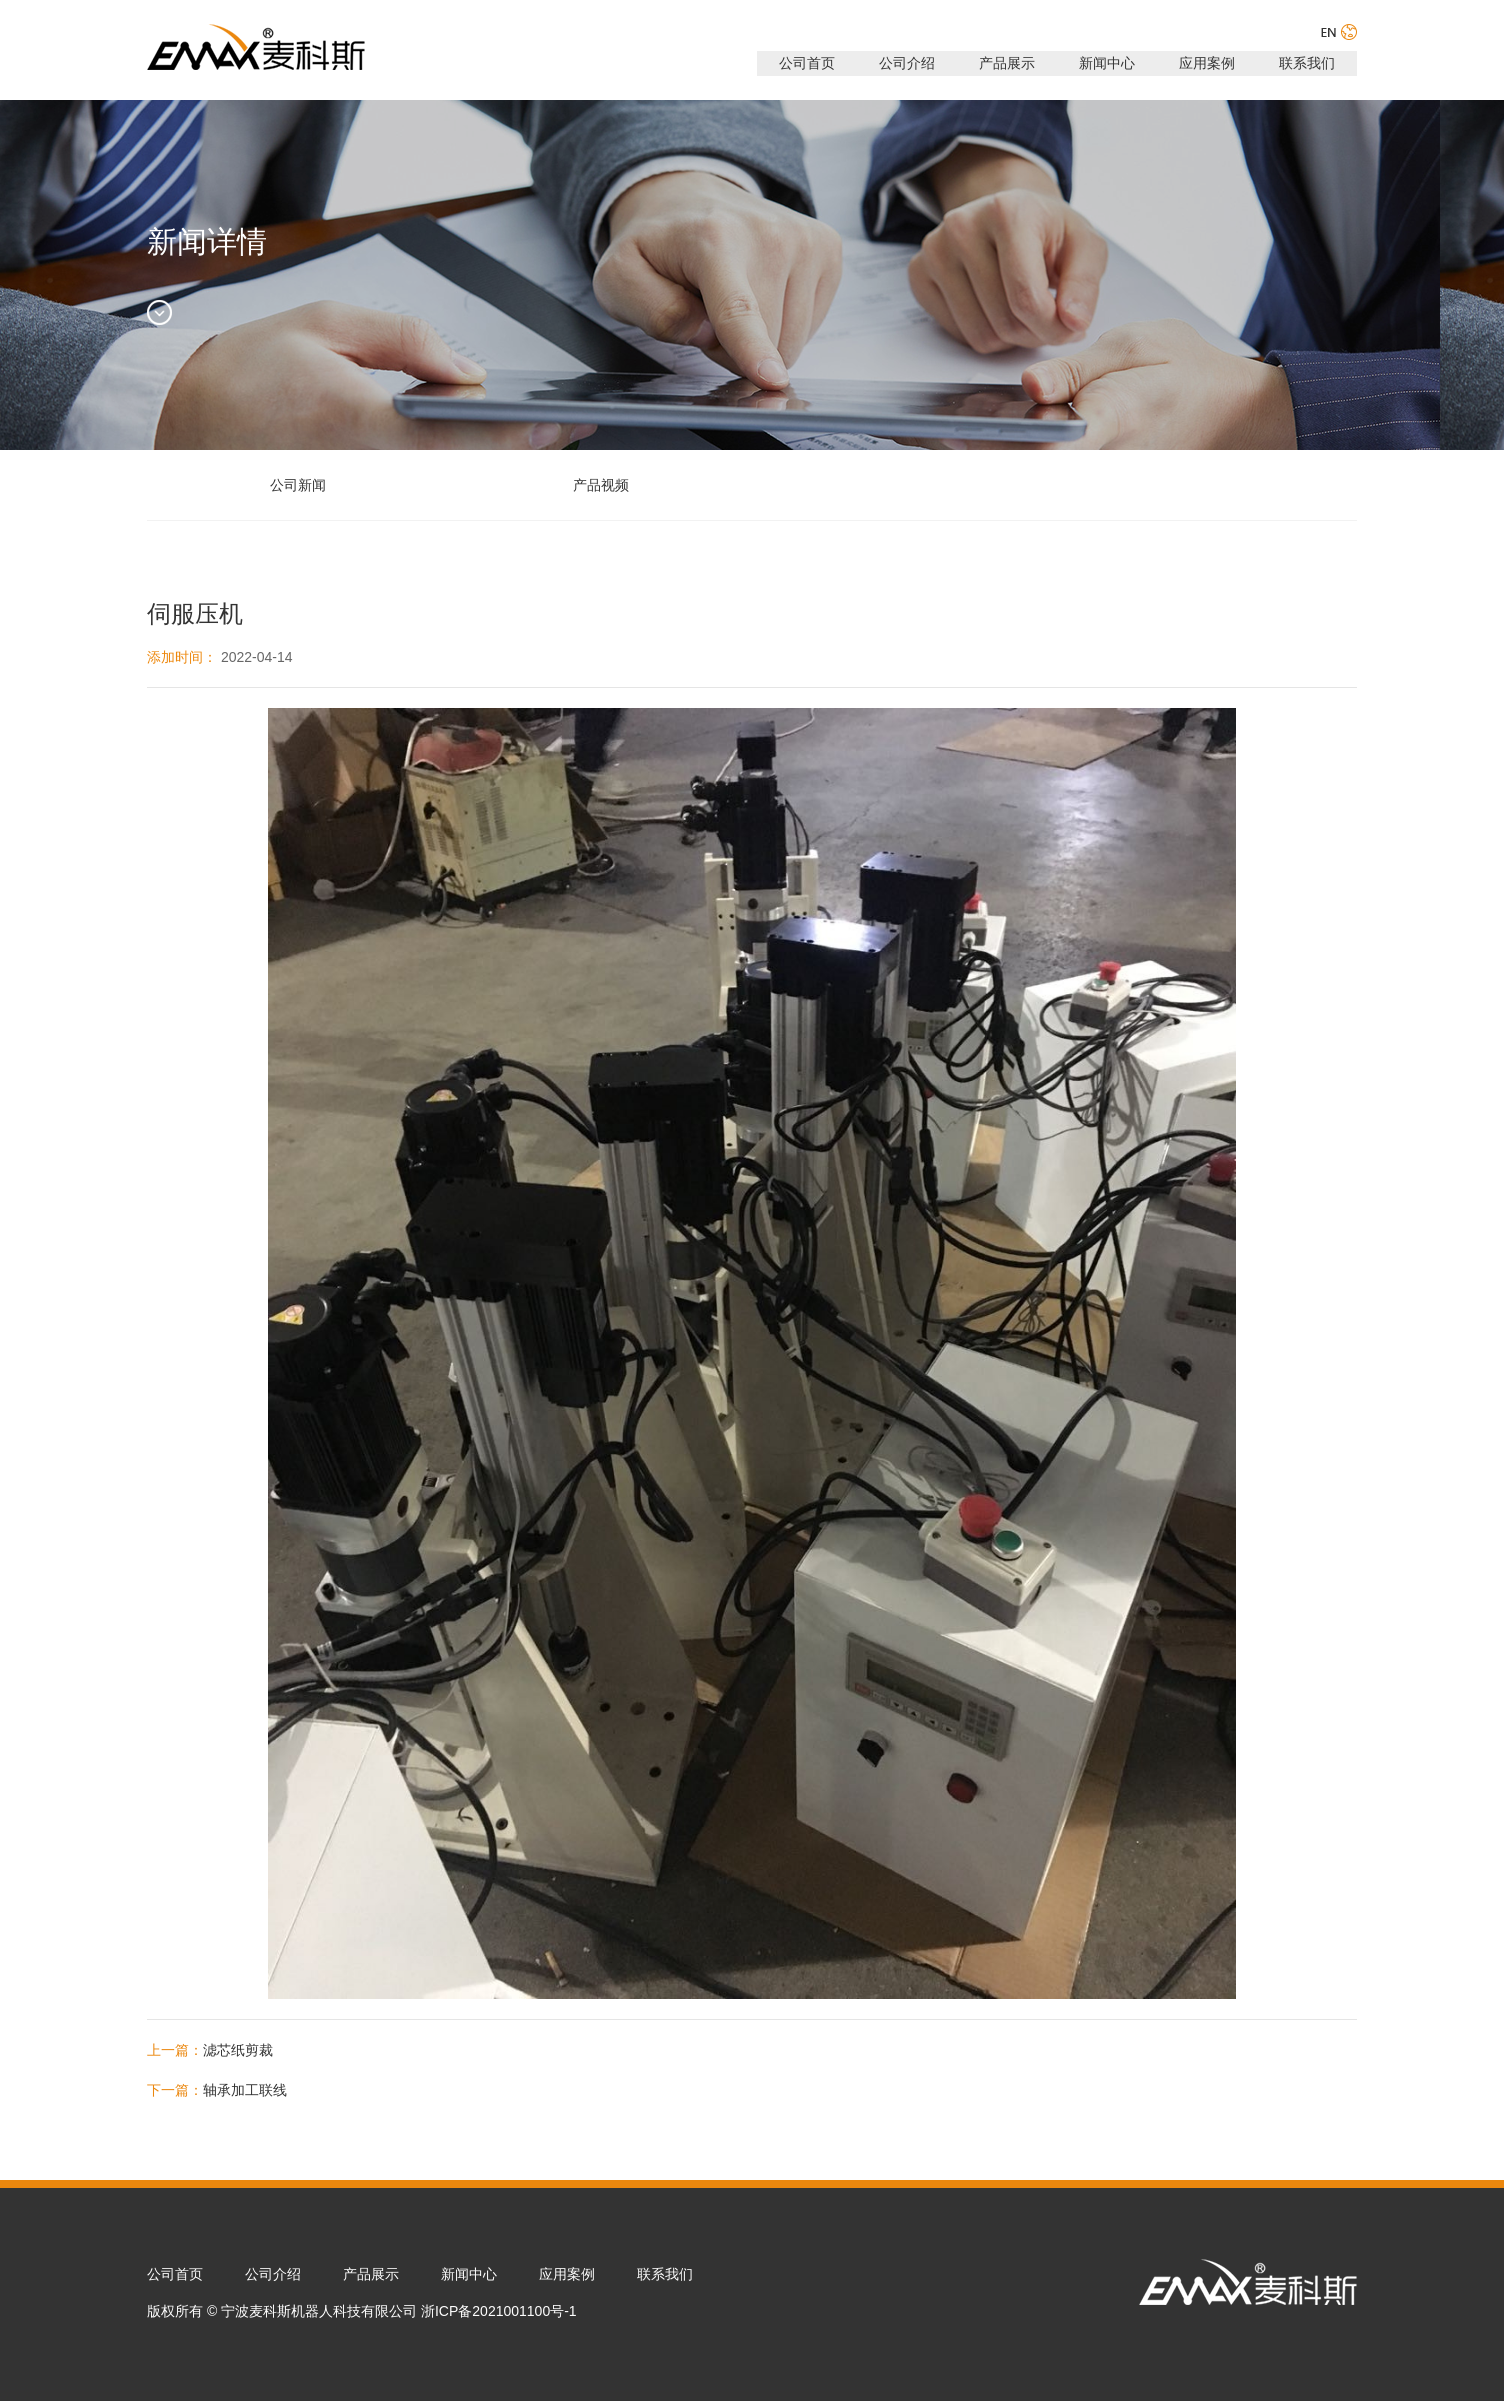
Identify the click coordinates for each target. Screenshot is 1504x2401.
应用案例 (1207, 63)
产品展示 (1007, 63)
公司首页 (807, 63)
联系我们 (1307, 63)
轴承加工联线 (245, 2090)
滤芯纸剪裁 (238, 2050)
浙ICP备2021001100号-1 (499, 2311)
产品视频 (601, 485)
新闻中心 (1107, 63)
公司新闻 (298, 485)
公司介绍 (907, 63)
